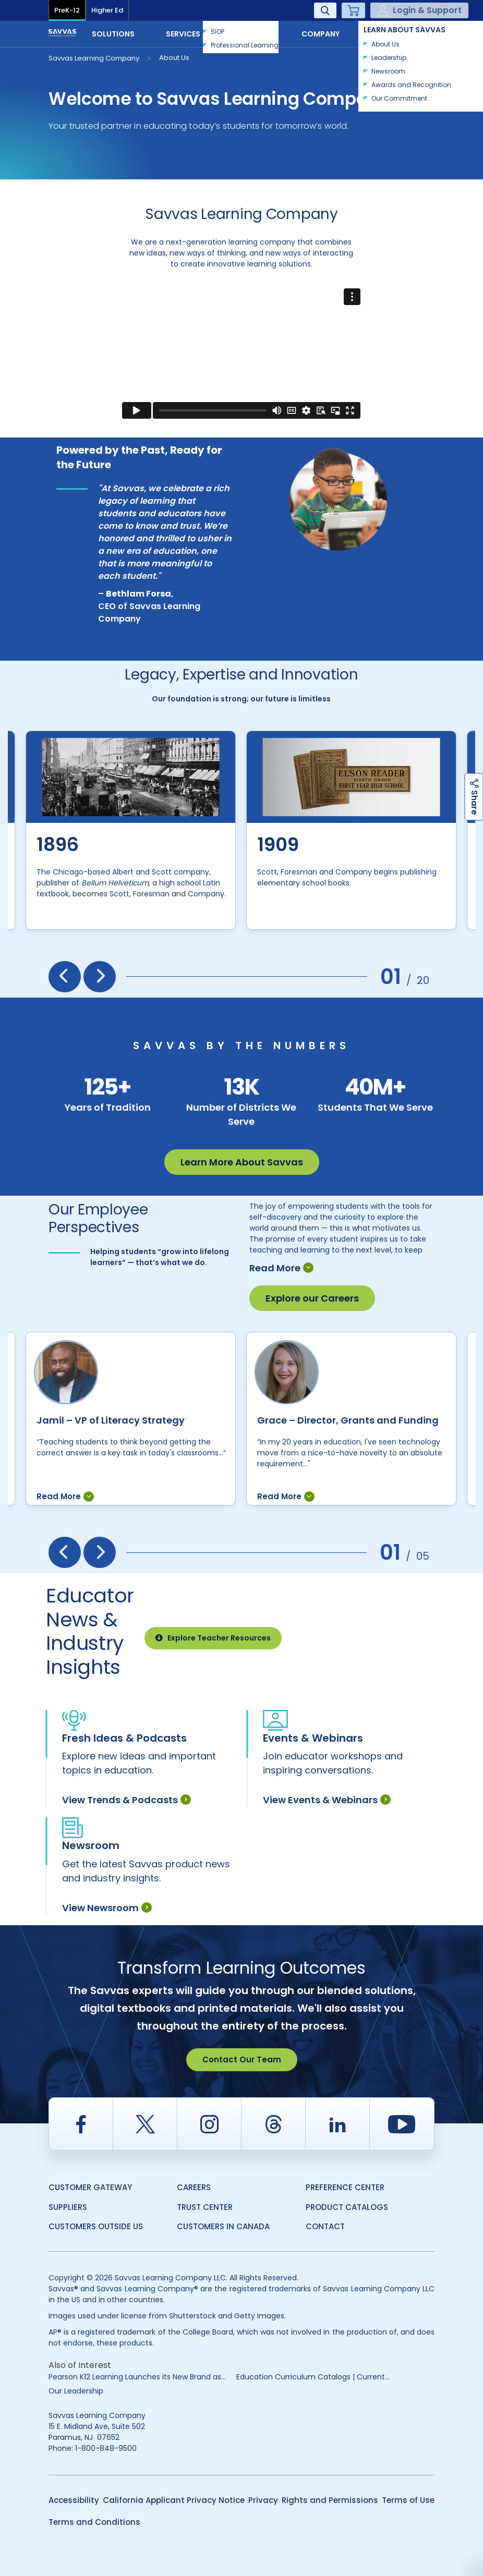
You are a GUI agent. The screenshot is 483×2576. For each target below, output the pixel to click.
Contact (400, 33)
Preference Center (345, 2187)
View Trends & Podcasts (126, 1799)
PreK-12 (67, 10)
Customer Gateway (90, 2187)
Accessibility (74, 2500)
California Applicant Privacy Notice (174, 2500)
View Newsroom (107, 1907)
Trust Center (205, 2207)
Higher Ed (107, 10)
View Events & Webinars (327, 1799)
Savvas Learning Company (94, 58)
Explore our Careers (312, 1298)
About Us (174, 58)
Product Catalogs (347, 2207)
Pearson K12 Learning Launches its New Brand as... (137, 2377)
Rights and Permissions (330, 2500)
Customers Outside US (96, 2226)
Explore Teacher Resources (213, 1638)
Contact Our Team (241, 2059)
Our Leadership (76, 2391)
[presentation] (65, 976)
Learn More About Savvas (241, 1162)
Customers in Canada (223, 2226)
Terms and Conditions (94, 2522)
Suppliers (68, 2207)
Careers (194, 2187)
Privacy (263, 2500)
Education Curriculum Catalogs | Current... (313, 2377)
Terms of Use (408, 2500)
